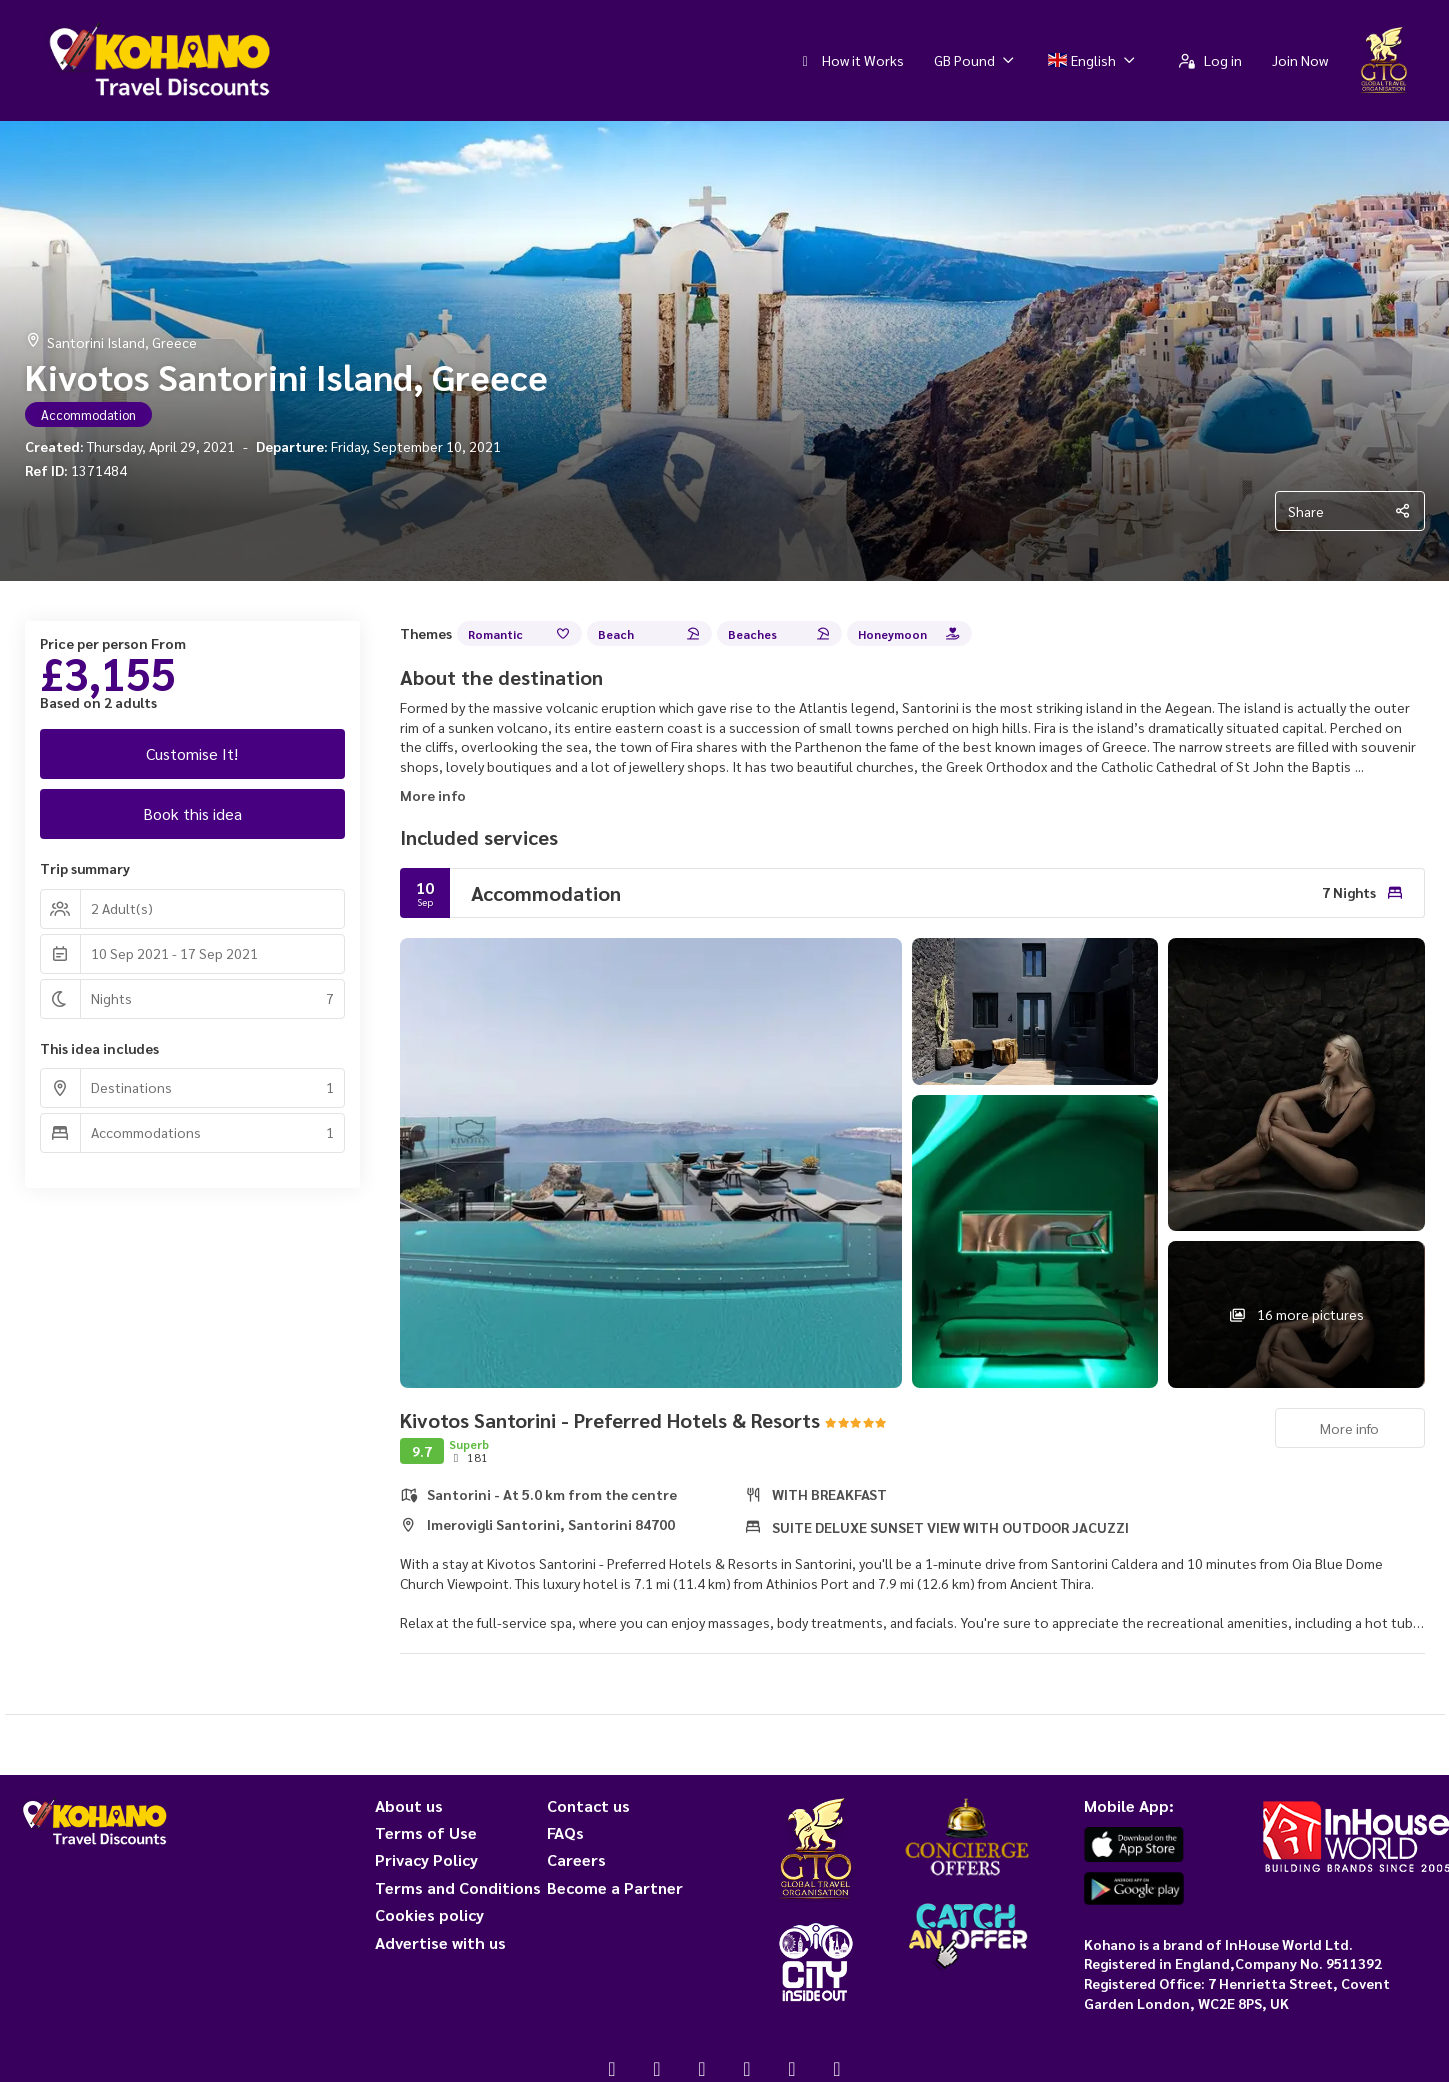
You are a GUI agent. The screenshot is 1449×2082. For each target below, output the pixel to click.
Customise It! (192, 753)
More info (433, 795)
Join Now (1300, 60)
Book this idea (192, 813)
